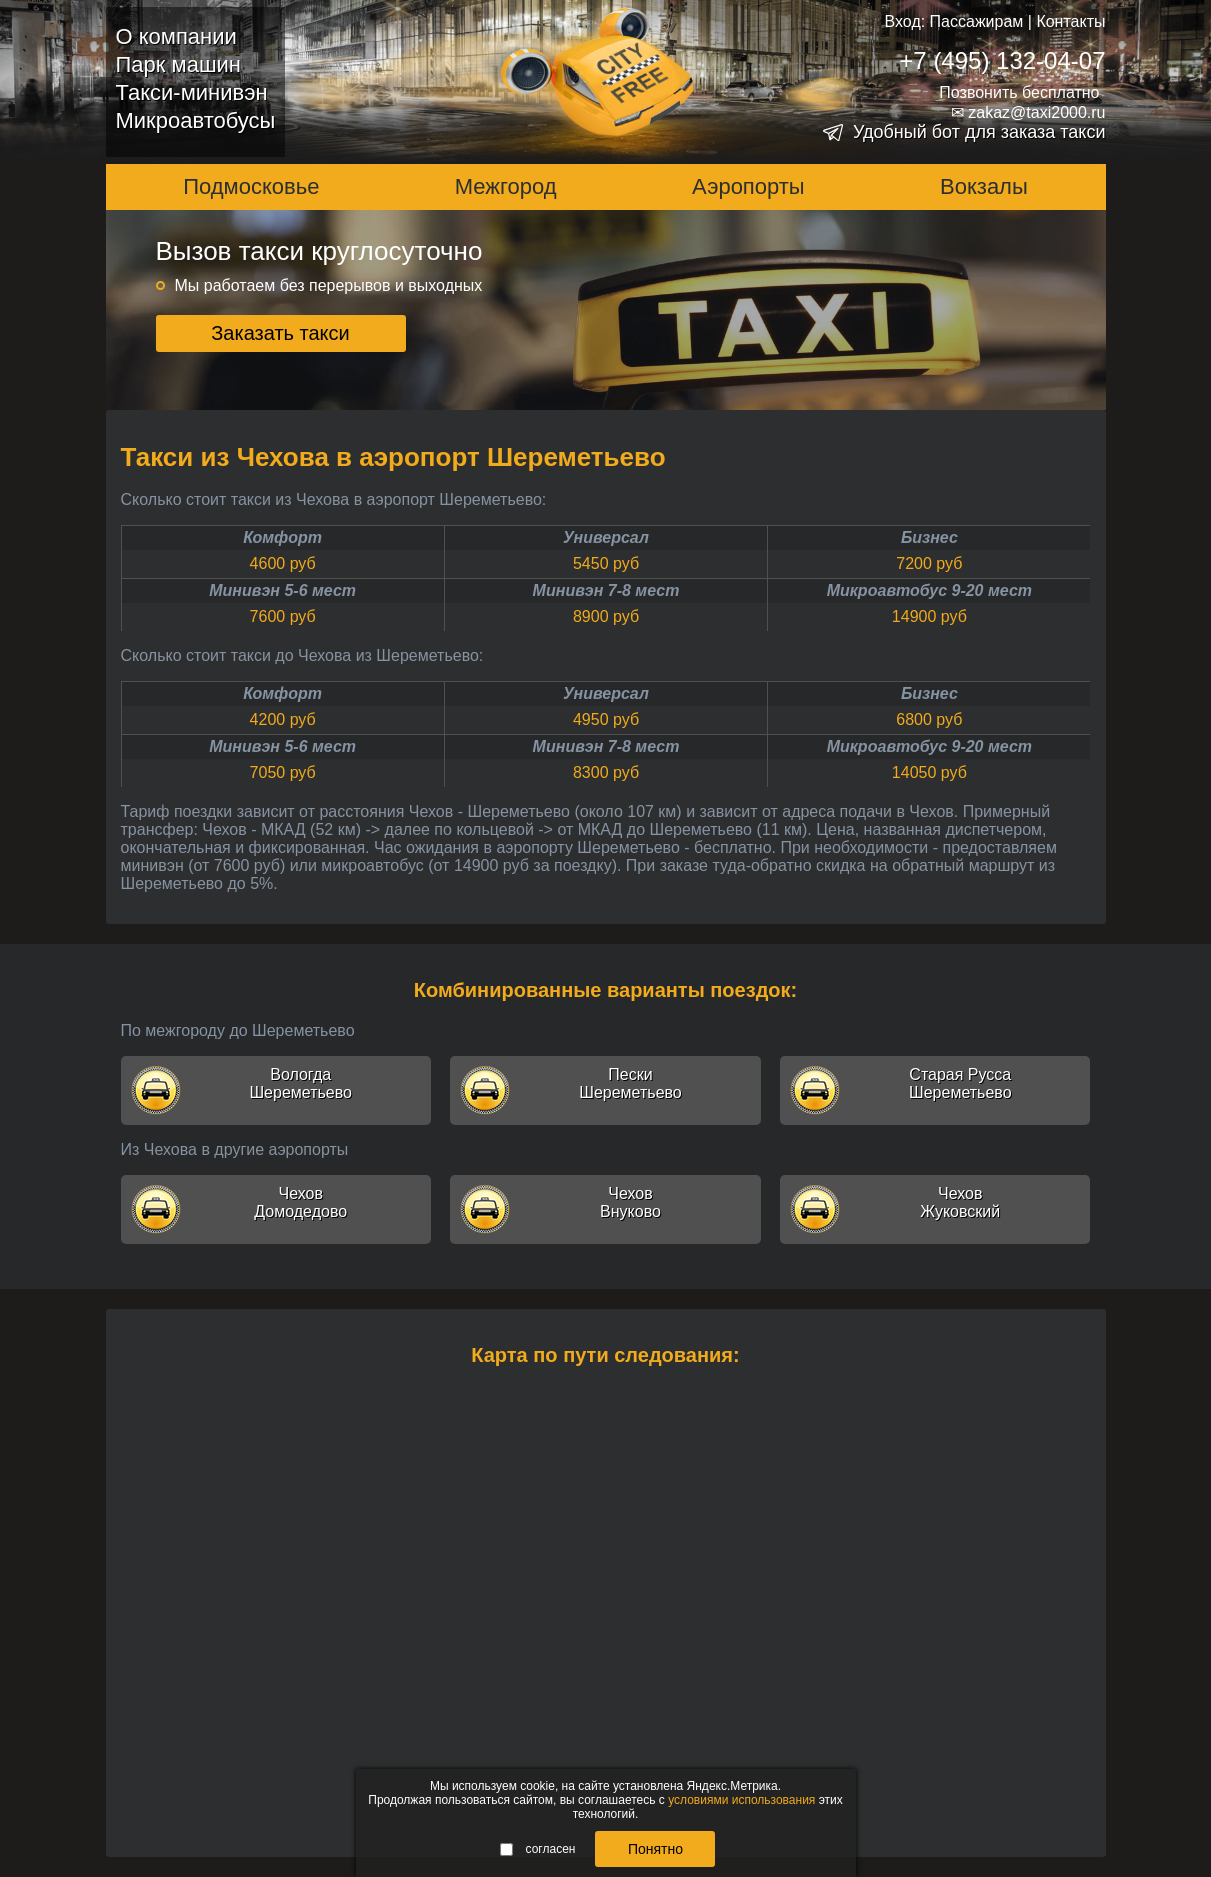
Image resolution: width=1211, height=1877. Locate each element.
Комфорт (282, 537)
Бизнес (929, 537)
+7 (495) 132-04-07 (1002, 60)
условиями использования (741, 1800)
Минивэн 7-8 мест (606, 590)
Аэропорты (748, 186)
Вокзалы (984, 186)
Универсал (606, 537)
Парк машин (178, 64)
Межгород (506, 186)
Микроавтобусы (196, 120)
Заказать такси (280, 333)
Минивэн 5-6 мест (282, 590)
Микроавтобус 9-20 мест (929, 590)
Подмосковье (251, 186)
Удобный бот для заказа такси (979, 132)
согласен (538, 1849)
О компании (176, 36)
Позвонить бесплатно (1019, 92)
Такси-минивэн (192, 92)
